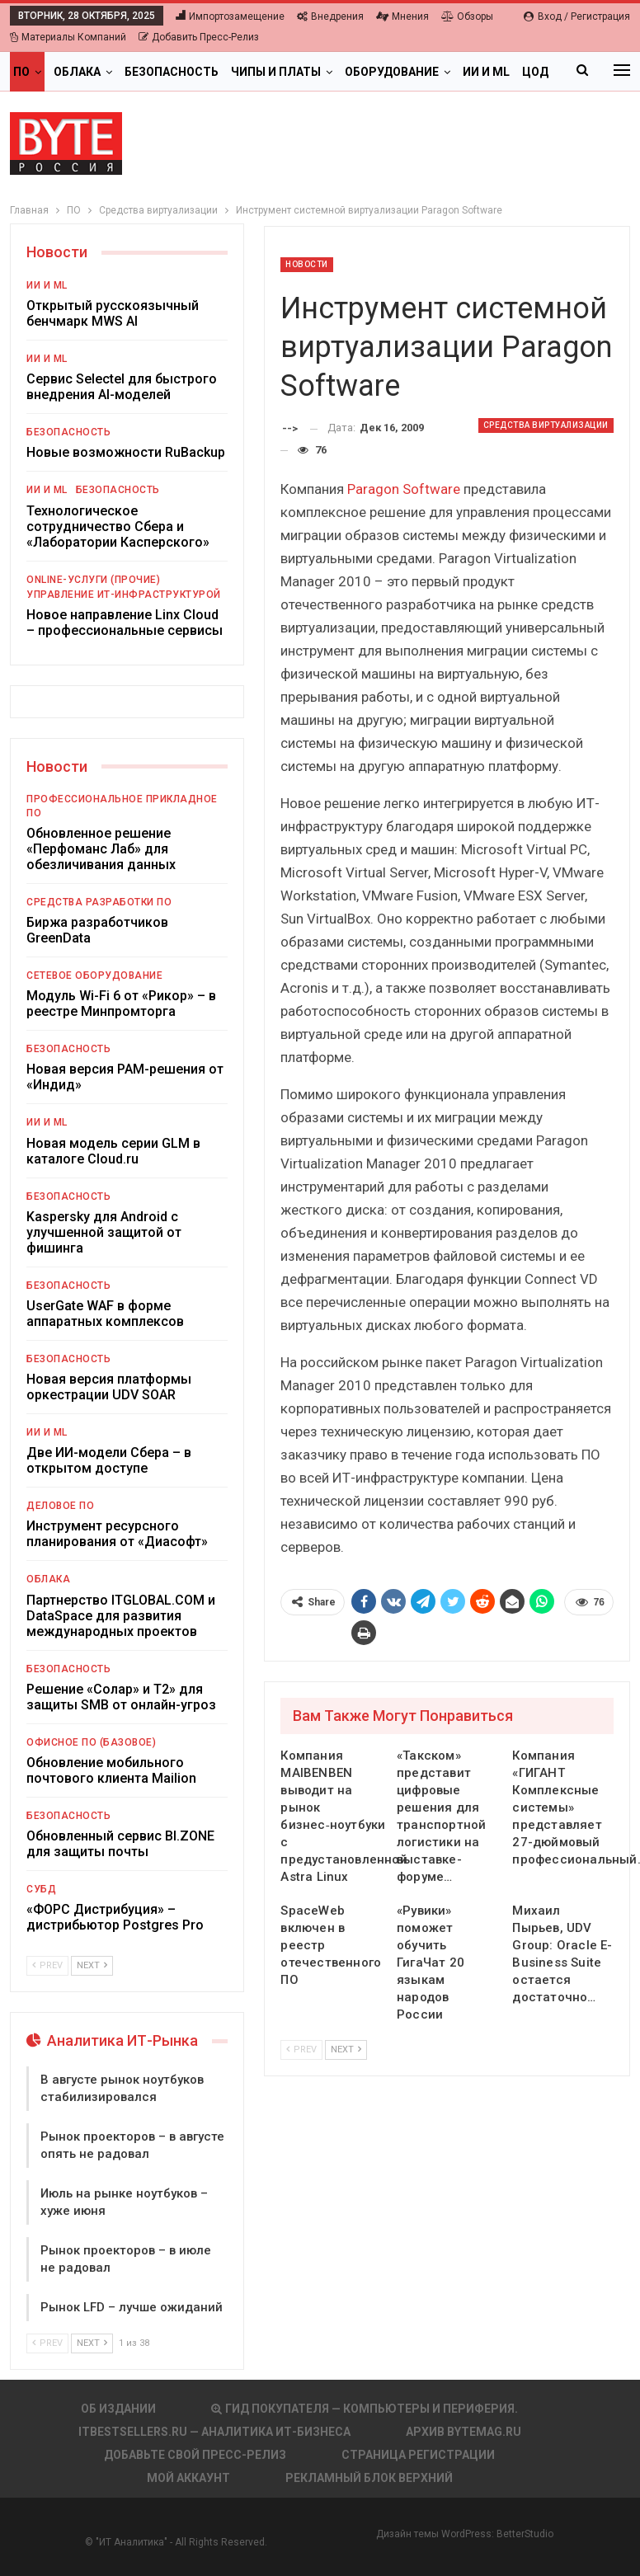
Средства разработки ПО (99, 902)
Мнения (402, 16)
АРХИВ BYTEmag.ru (463, 2431)
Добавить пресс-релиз (199, 37)
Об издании (118, 2408)
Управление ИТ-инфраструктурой (123, 594)
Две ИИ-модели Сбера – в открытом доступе (108, 1460)
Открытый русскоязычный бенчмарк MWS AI (112, 313)
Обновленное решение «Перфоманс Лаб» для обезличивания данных (101, 848)
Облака (77, 71)
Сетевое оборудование (94, 975)
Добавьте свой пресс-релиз (195, 2454)
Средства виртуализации (546, 425)
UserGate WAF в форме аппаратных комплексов (105, 1313)
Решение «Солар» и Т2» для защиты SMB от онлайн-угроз (121, 1697)
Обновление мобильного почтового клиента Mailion (111, 1770)
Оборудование (392, 71)
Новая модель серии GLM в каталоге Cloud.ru (113, 1151)
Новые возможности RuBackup (125, 452)
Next (346, 2049)
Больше (488, 71)
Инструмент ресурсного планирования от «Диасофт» (117, 1533)
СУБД (41, 1889)
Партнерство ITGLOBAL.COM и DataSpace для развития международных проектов (120, 1615)
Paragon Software (403, 489)
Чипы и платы (276, 71)
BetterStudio (524, 2534)
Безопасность (172, 71)
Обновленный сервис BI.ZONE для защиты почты (120, 1843)
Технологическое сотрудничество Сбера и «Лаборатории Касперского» (117, 526)
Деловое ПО (60, 1505)
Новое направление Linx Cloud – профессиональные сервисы (124, 622)
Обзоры (467, 16)
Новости (306, 264)
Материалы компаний (68, 37)
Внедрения (330, 16)
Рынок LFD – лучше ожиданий (131, 2307)
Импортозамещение (230, 16)
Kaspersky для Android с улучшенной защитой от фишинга (103, 1232)
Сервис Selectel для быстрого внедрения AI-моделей (121, 386)
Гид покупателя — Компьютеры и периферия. (364, 2408)
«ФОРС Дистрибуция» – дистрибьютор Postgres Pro (115, 1917)
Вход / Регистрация (577, 16)
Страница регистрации (418, 2454)
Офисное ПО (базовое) (91, 1742)
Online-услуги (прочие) (93, 579)
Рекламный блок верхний (369, 2477)
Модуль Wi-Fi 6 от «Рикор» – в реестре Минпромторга (121, 1003)
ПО (21, 71)
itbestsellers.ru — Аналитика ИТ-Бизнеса (214, 2431)
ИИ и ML (47, 285)
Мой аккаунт (188, 2477)
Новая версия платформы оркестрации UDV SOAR (108, 1387)
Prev (301, 2049)
